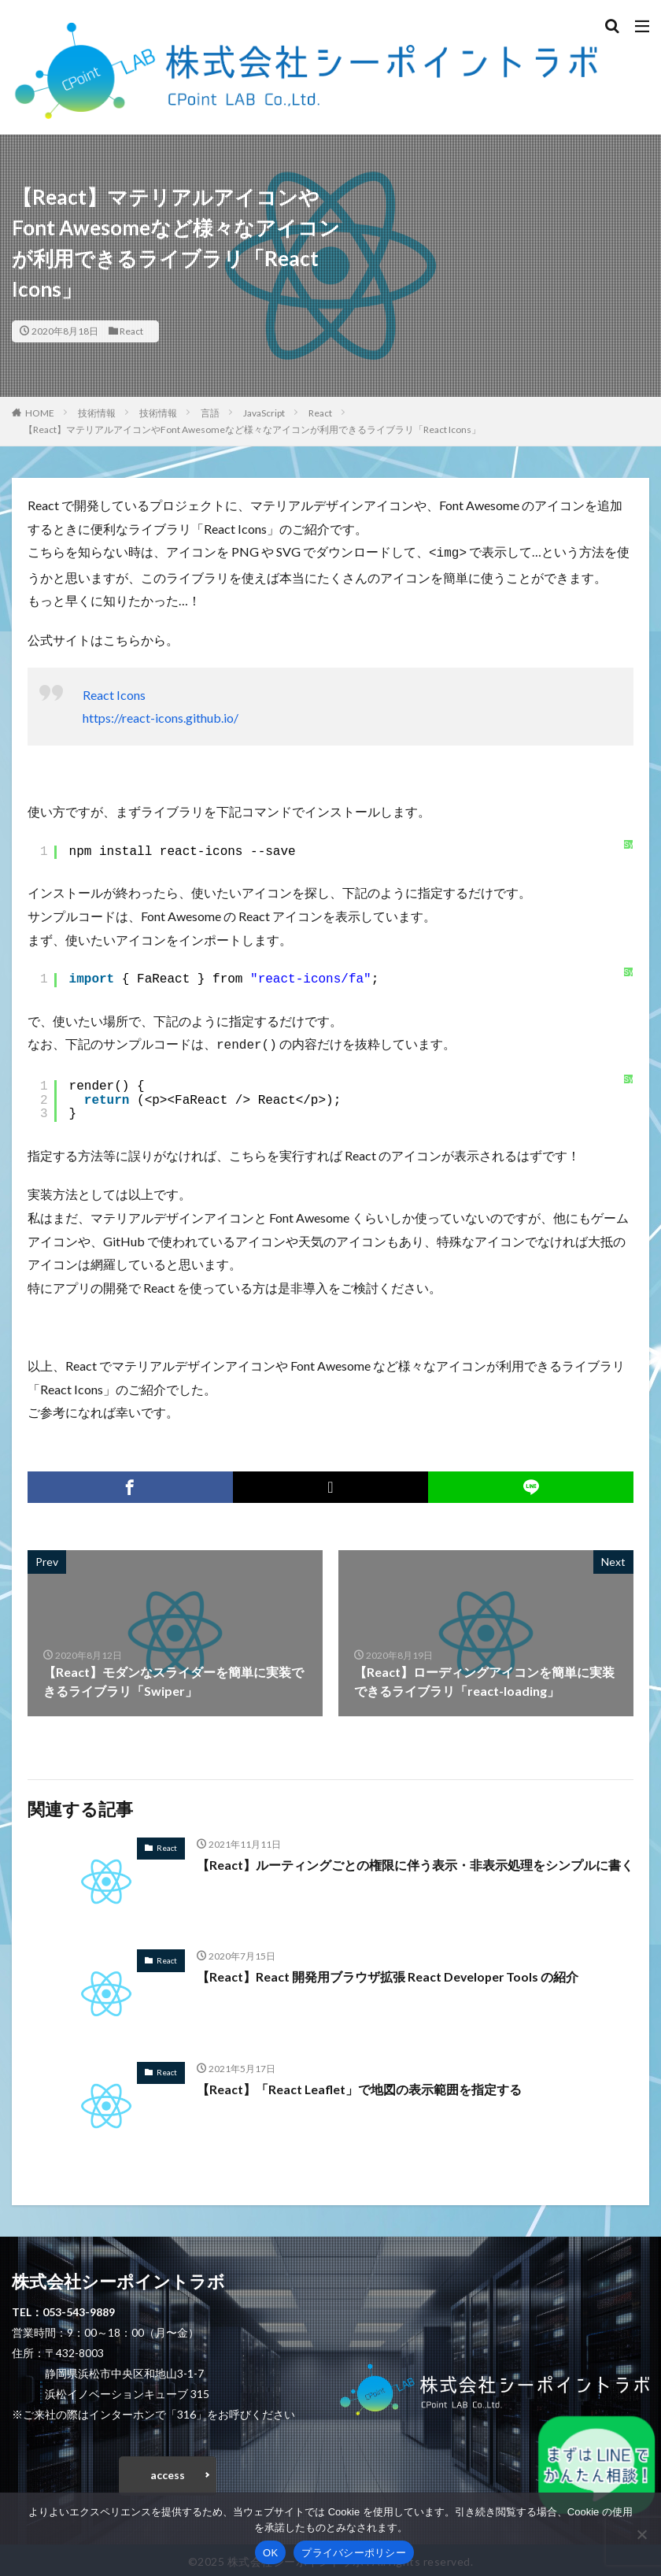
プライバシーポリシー (353, 2553)
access (167, 2471)
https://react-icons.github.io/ (160, 716)
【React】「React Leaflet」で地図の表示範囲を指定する (360, 2085)
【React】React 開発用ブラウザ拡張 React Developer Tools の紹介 (389, 1973)
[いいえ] (641, 2534)
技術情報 (97, 413)
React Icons (114, 693)
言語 (210, 413)
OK (270, 2553)
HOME (39, 413)
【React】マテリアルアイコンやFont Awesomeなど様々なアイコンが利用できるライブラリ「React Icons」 (252, 429)
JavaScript (264, 413)
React (131, 331)
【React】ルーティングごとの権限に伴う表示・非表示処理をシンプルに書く (415, 1861)
